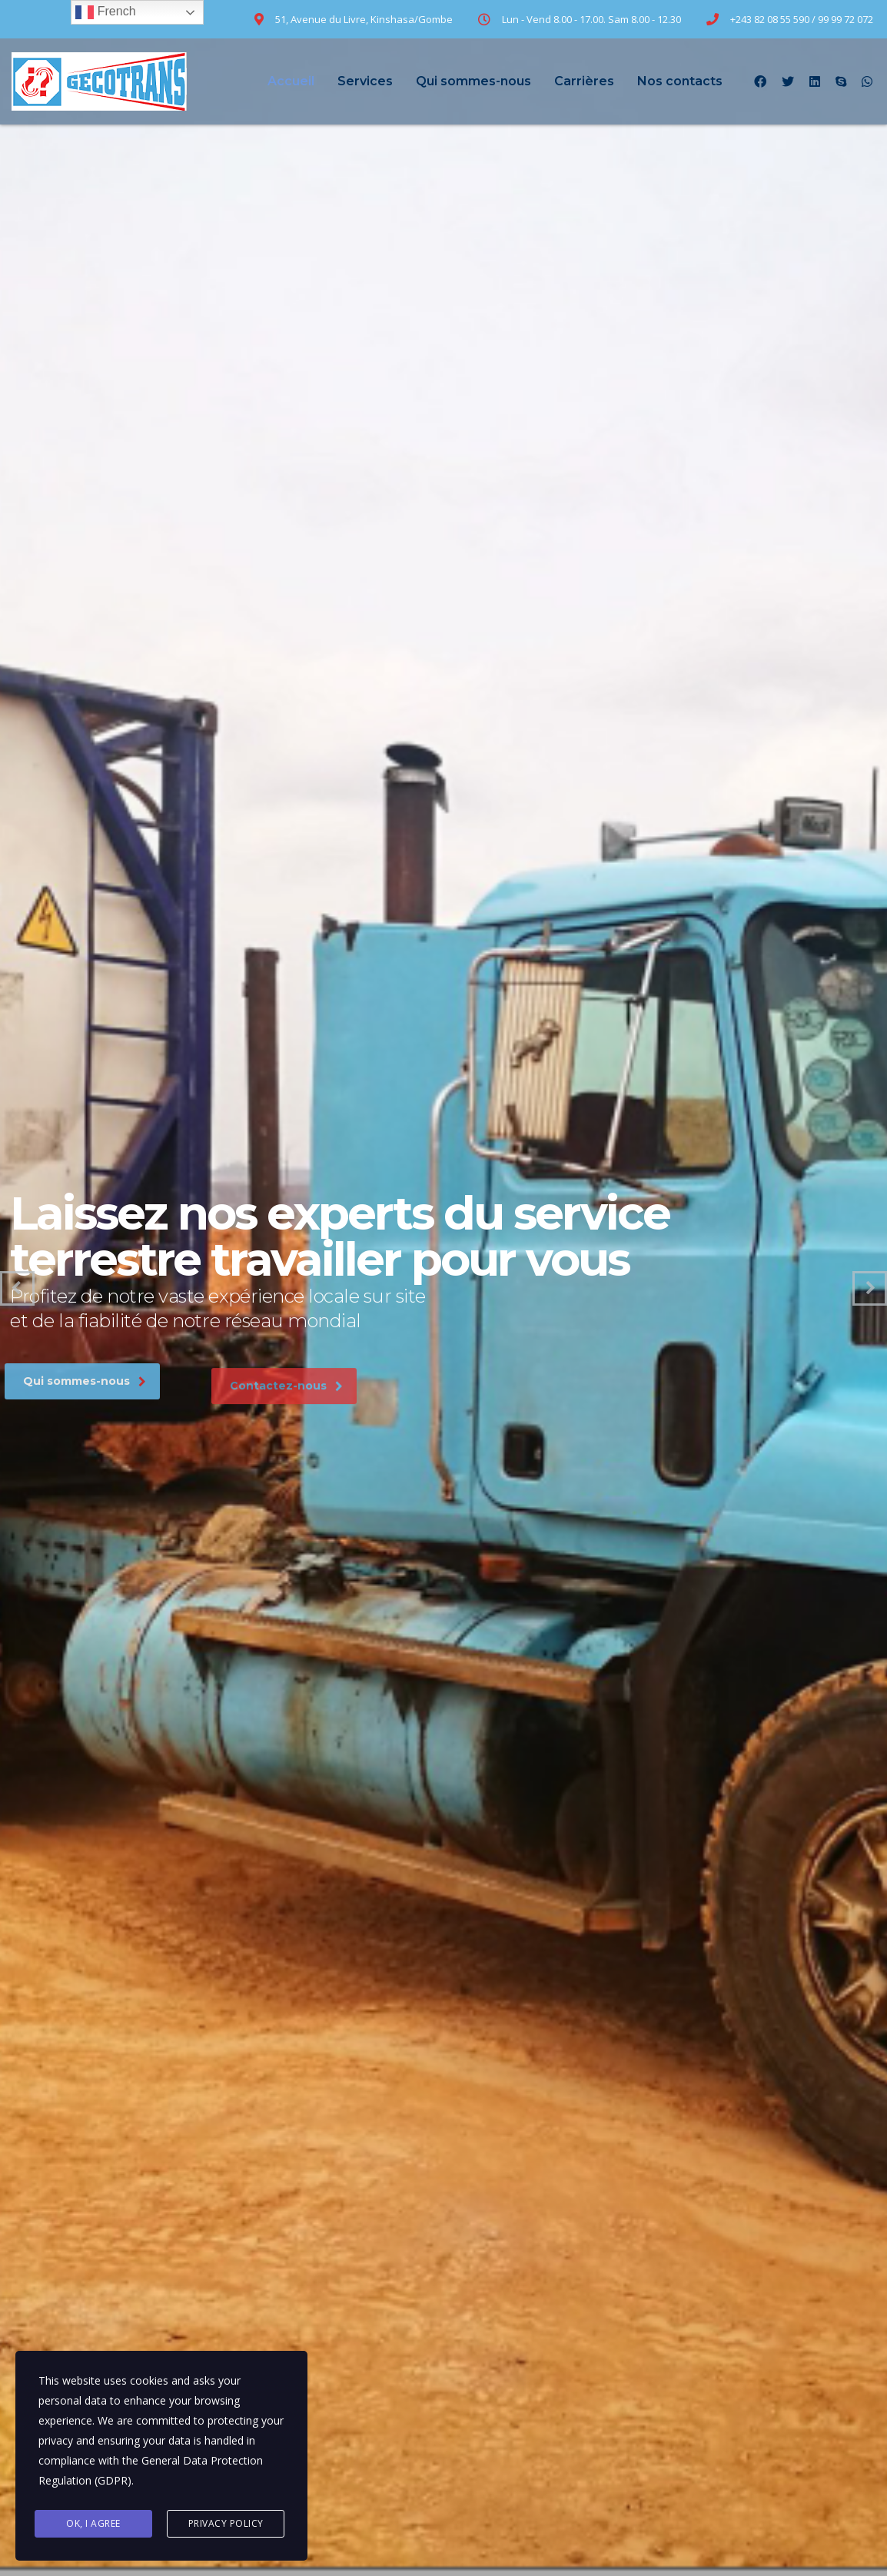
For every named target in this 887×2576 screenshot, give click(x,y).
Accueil (290, 81)
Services (365, 81)
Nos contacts (680, 81)
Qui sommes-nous (473, 81)
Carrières (584, 81)
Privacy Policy (226, 2523)
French (105, 12)
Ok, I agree (93, 2523)
